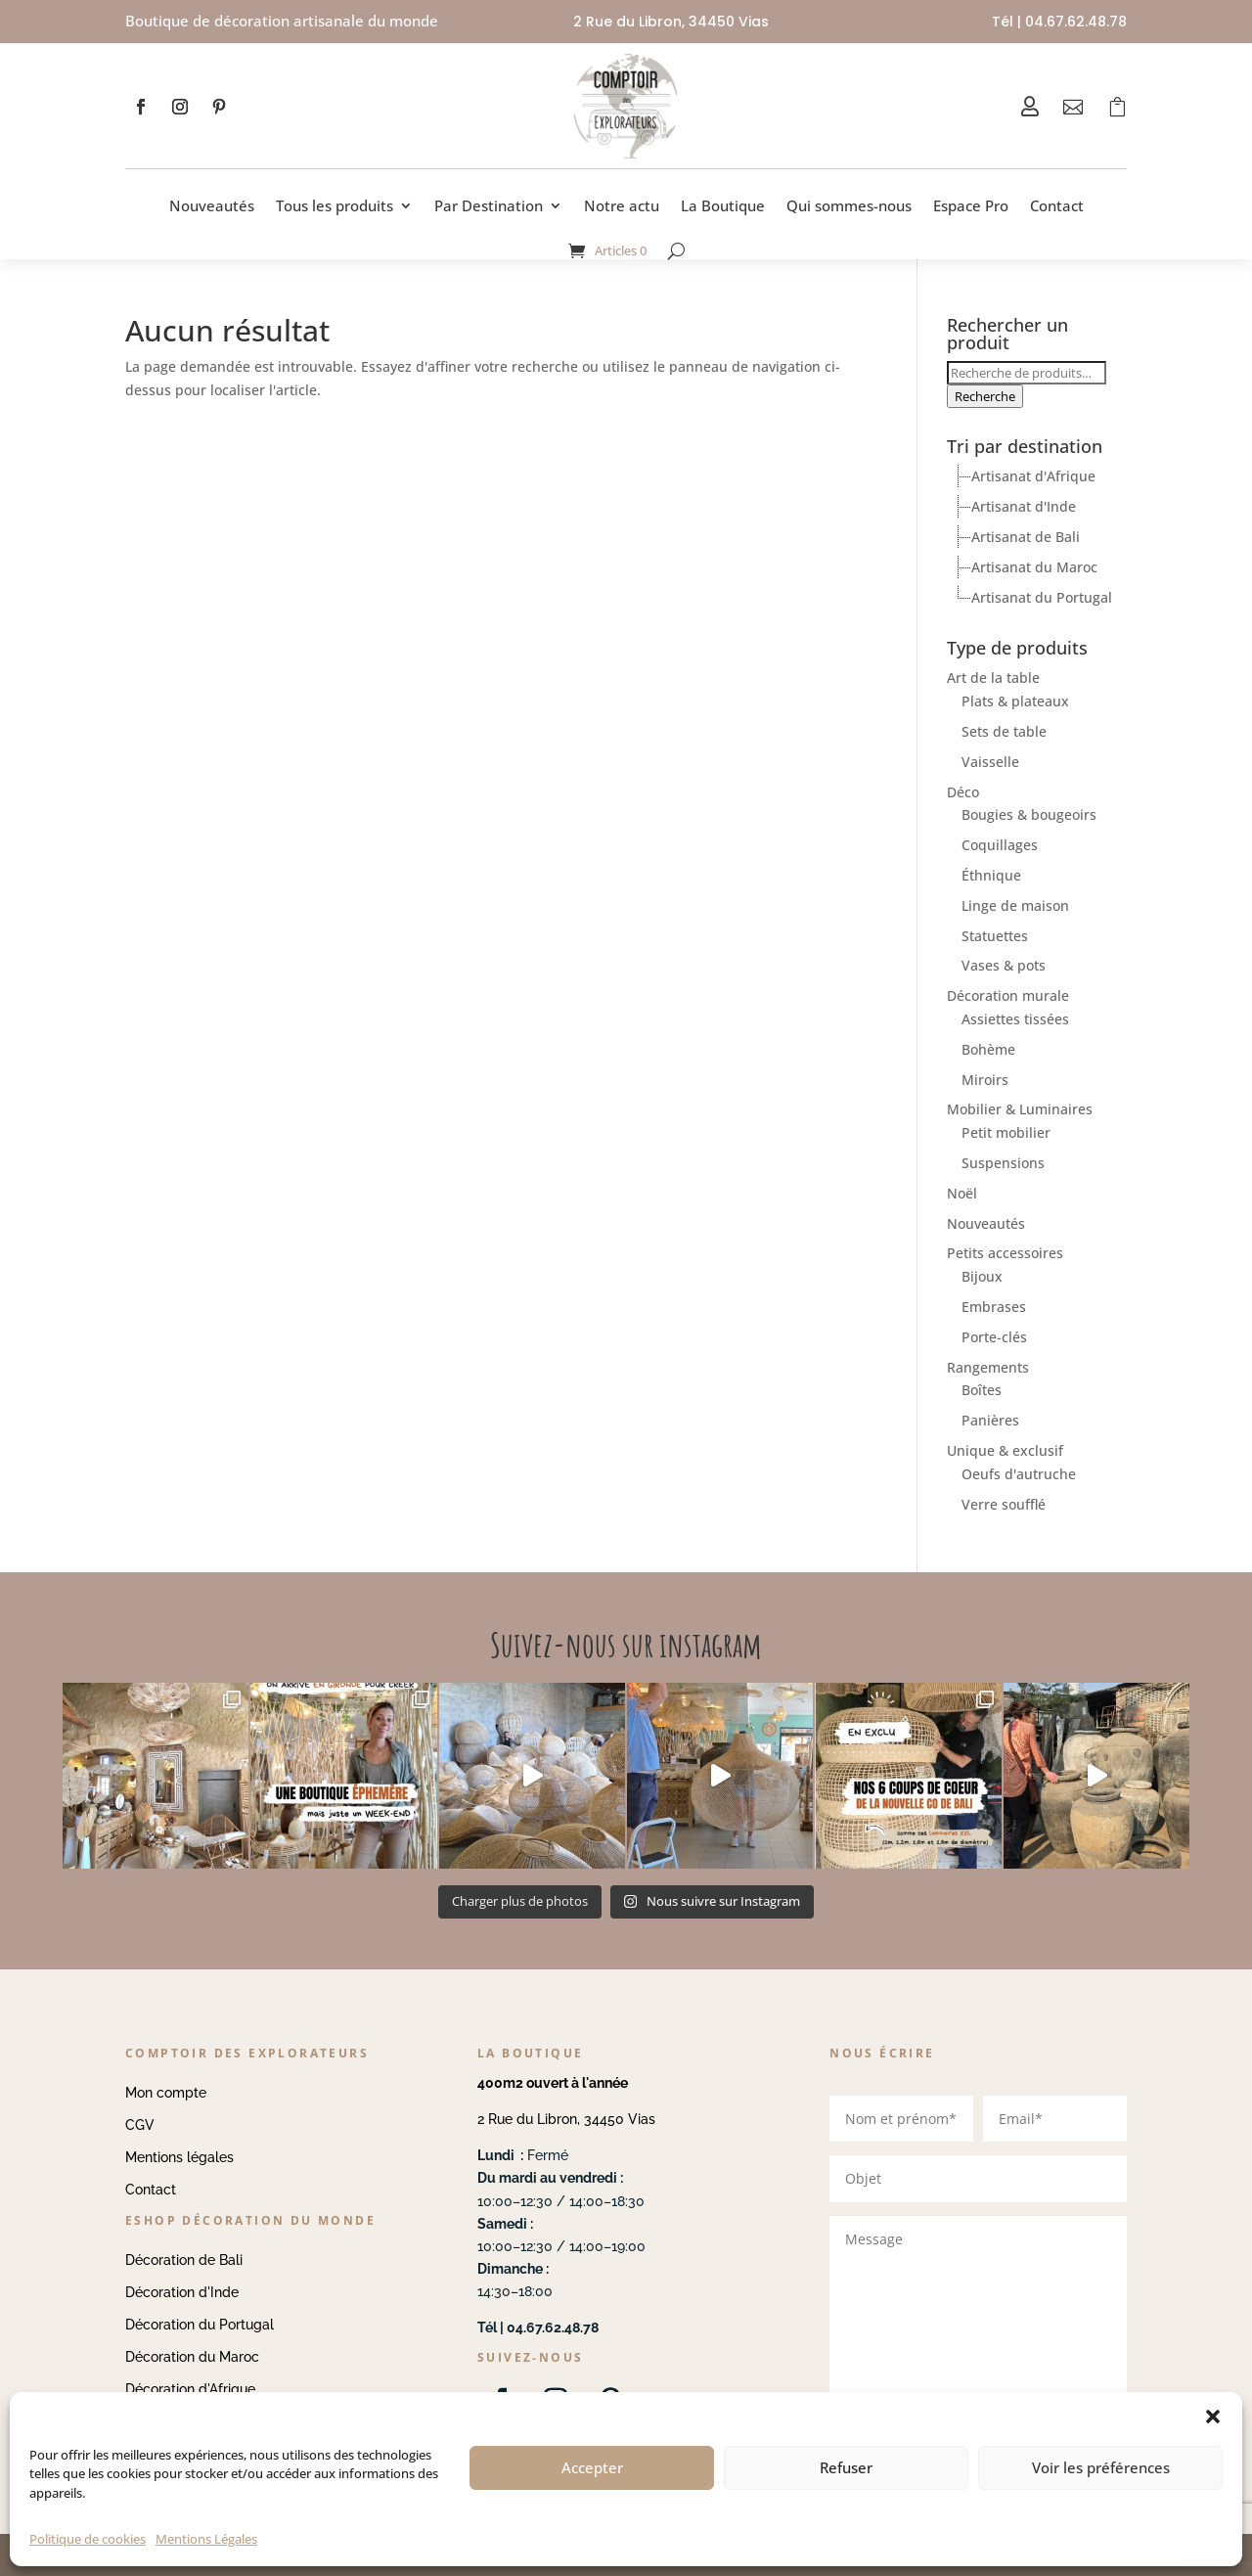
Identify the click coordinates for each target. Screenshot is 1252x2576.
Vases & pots (1003, 965)
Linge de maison (1015, 905)
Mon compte (165, 2093)
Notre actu (621, 205)
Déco (963, 792)
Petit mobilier (1006, 1132)
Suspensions (1003, 1162)
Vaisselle (990, 761)
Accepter (592, 2467)
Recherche (985, 396)
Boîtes (981, 1389)
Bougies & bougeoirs (1028, 814)
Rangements (988, 1367)
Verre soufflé (1003, 1504)
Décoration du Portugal (199, 2324)
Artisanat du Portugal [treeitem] (1041, 597)
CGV (140, 2125)
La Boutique (723, 205)
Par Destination (488, 205)
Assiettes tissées (1015, 1019)
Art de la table (993, 677)
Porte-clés (994, 1337)
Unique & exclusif (1005, 1450)
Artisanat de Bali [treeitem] (1025, 536)
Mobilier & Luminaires (1020, 1109)
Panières (990, 1420)
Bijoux (982, 1276)
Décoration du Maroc (192, 2357)
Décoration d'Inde (182, 2292)
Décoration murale (1008, 995)
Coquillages (999, 845)
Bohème (988, 1049)
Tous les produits (334, 205)
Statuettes (994, 935)
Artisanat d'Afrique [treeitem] (1033, 476)
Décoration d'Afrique (190, 2389)
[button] (1213, 2416)
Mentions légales (179, 2157)
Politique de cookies (87, 2539)
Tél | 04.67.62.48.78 (1059, 21)
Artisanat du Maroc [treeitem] (1034, 567)
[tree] (1037, 537)
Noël (962, 1193)
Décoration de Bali (184, 2260)
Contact (1057, 205)
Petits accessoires (1005, 1252)
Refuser (846, 2467)
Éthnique (991, 875)
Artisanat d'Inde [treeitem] (1023, 506)
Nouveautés (211, 205)
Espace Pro (970, 205)
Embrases (993, 1306)
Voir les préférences (1101, 2467)
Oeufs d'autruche (1018, 1474)
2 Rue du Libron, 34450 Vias (566, 2119)
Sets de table (1004, 731)
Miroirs (984, 1079)
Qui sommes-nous (849, 205)
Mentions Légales (206, 2539)
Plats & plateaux (1015, 701)
